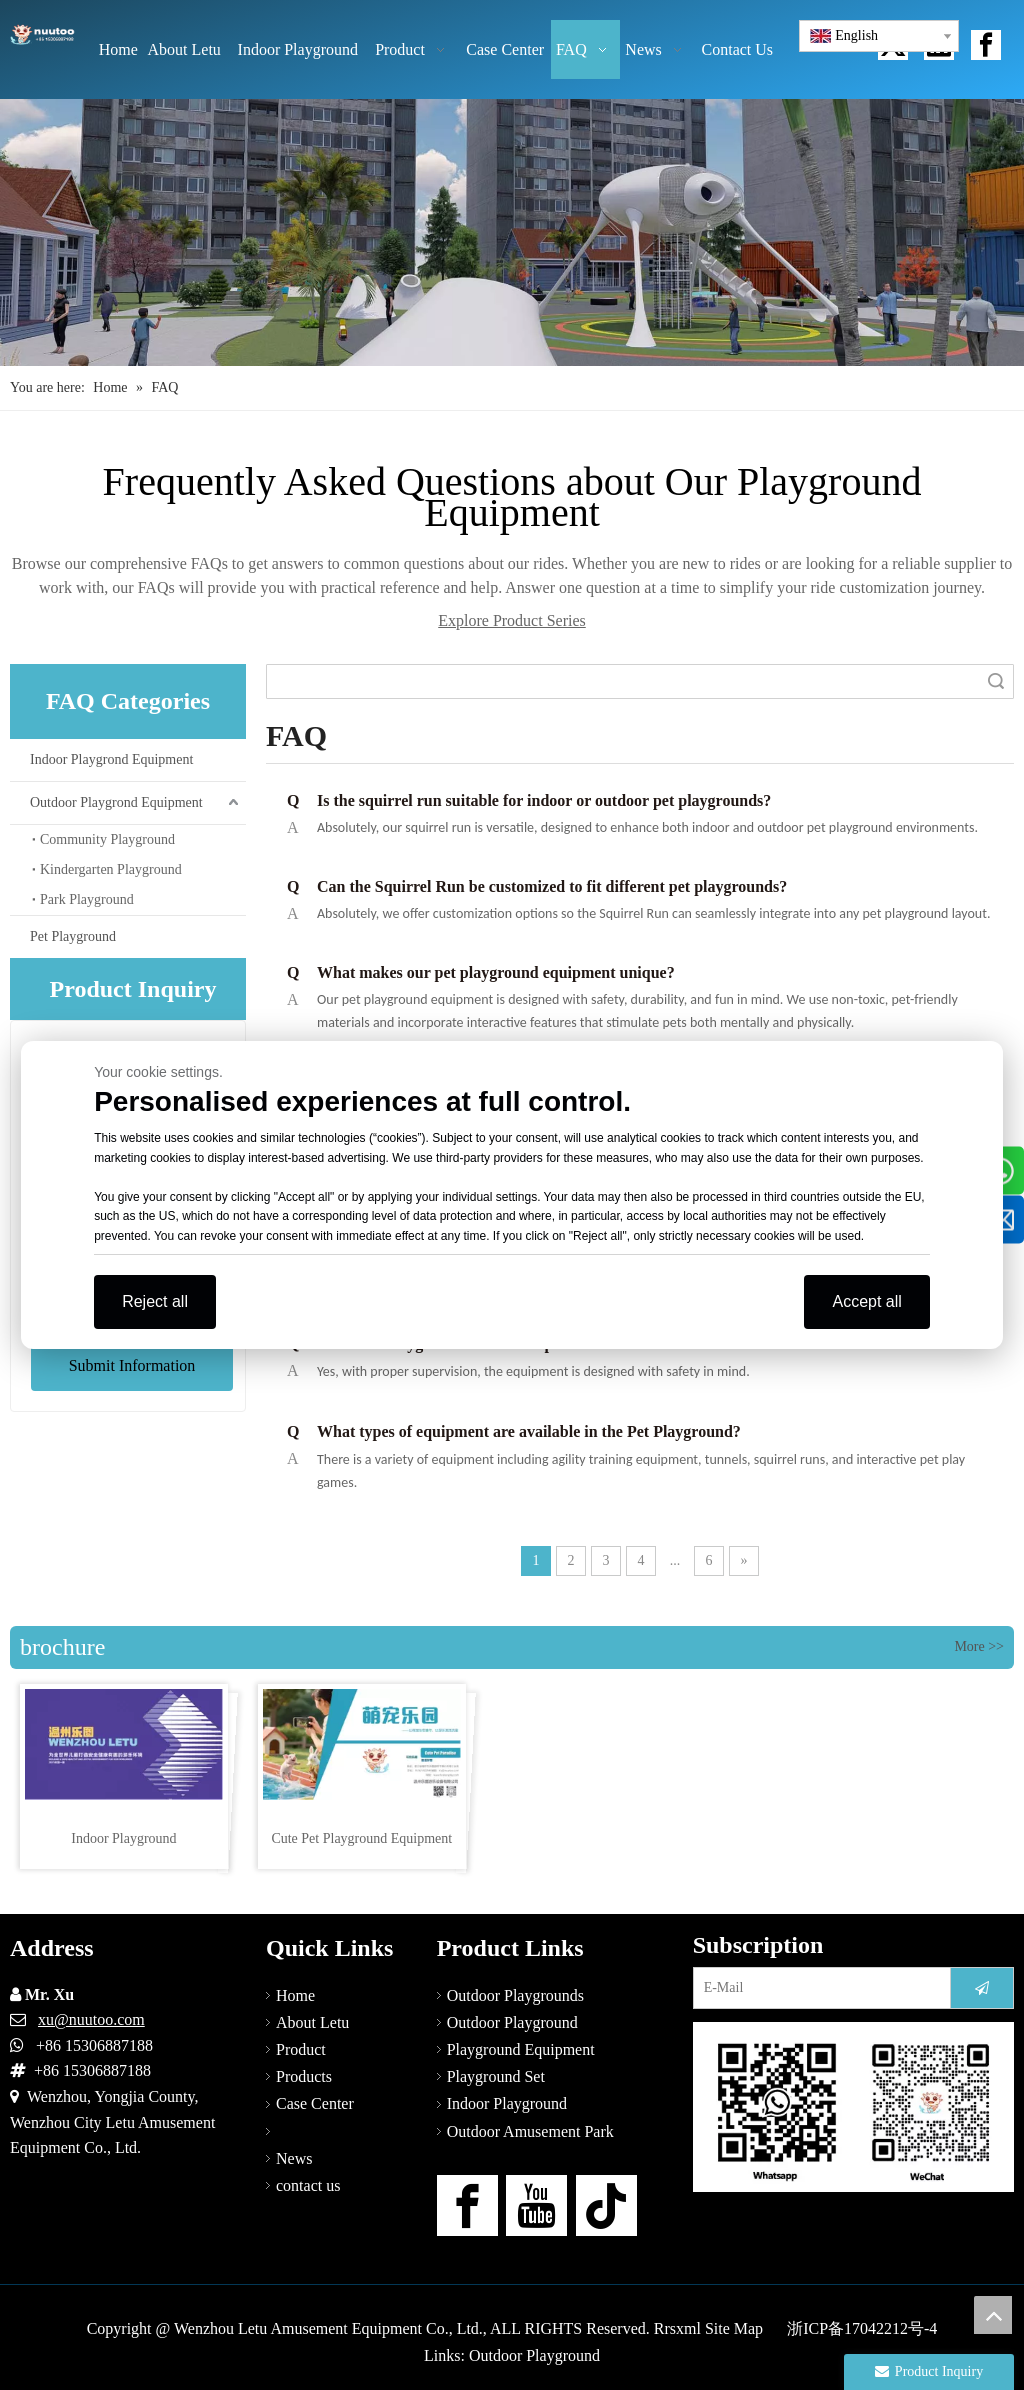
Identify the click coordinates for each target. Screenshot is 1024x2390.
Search (996, 681)
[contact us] (853, 2107)
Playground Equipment (521, 2049)
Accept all (866, 1301)
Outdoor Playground (512, 2022)
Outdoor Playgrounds (515, 1995)
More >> (979, 1647)
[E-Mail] (817, 1988)
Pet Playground (73, 936)
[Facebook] (467, 2205)
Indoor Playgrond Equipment (111, 759)
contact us (308, 2185)
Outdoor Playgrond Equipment (116, 802)
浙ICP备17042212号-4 (862, 2328)
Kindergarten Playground (111, 869)
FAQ (291, 2131)
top (993, 2315)
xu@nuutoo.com (91, 2019)
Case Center (315, 2103)
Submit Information (132, 1365)
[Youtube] (536, 2205)
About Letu (312, 2022)
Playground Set (496, 2076)
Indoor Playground (507, 2103)
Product (301, 2049)
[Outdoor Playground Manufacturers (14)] (512, 232)
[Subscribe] (982, 1988)
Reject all (155, 1301)
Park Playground (87, 899)
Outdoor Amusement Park (530, 2131)
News (294, 2158)
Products (304, 2076)
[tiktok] (606, 2205)
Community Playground (107, 839)
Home (295, 1995)
